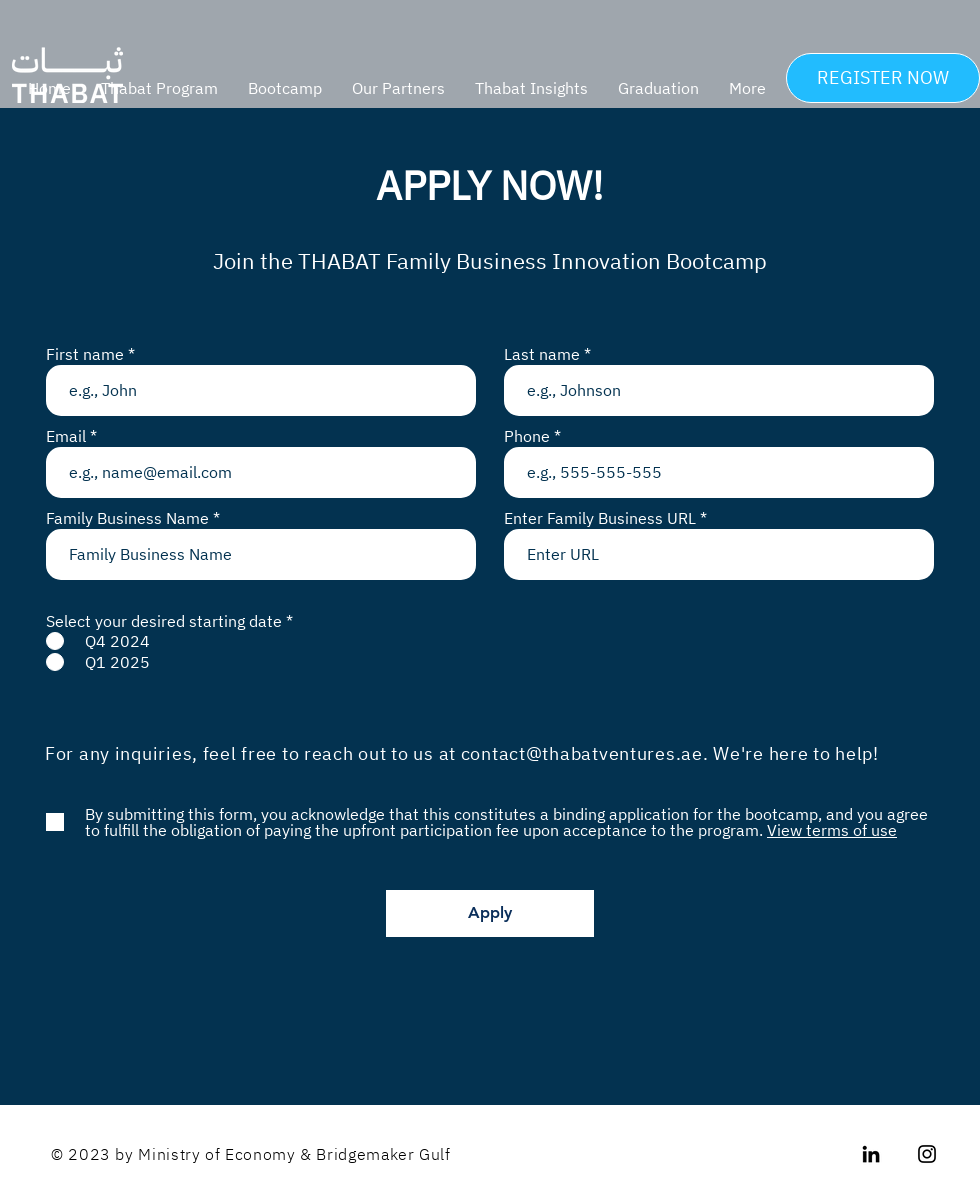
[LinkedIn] (871, 1154)
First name (85, 354)
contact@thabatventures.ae (582, 753)
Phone (527, 436)
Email (66, 436)
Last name (542, 354)
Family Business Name (127, 518)
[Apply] (490, 913)
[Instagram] (927, 1154)
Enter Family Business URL (600, 518)
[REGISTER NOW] (883, 78)
